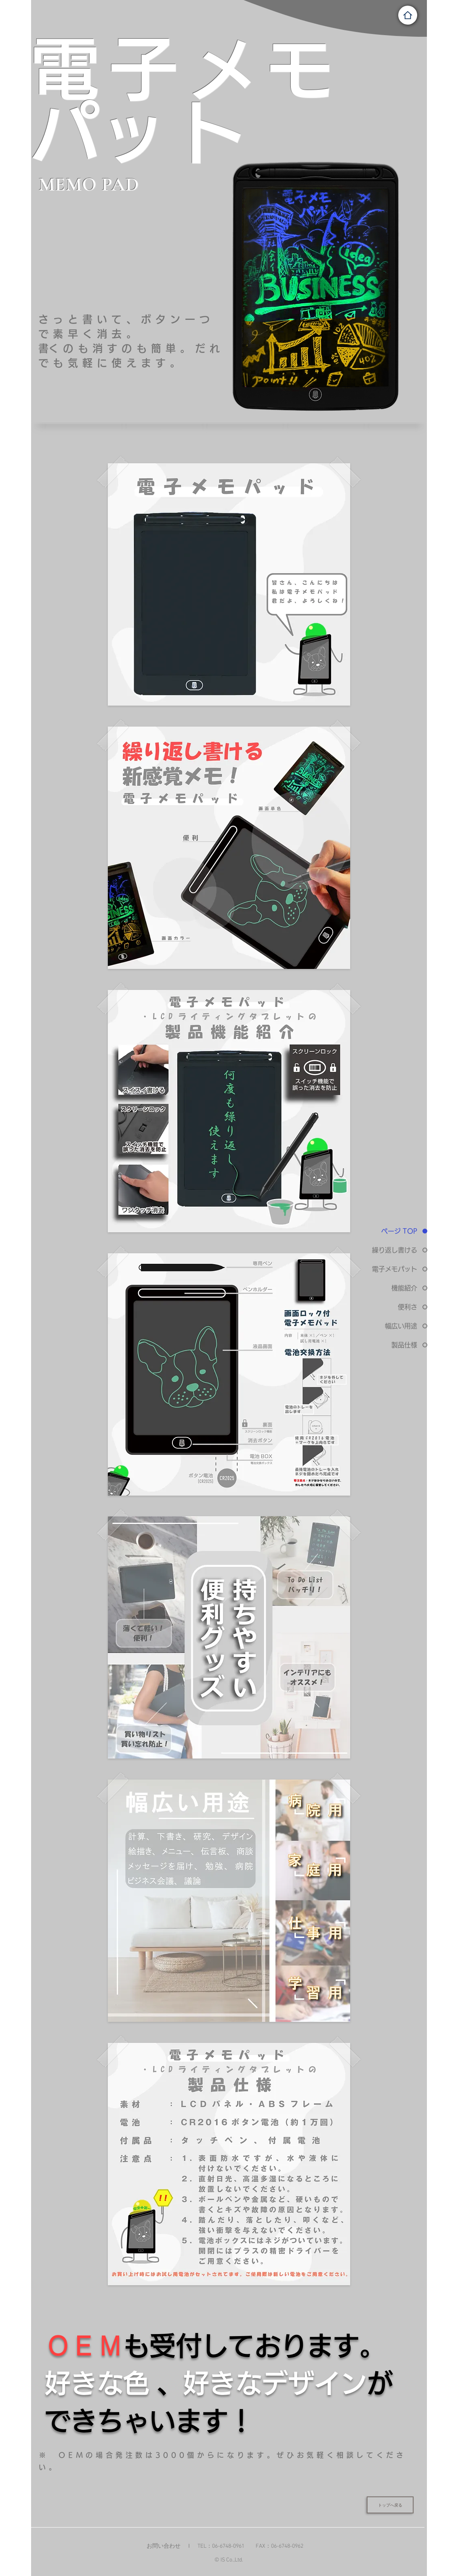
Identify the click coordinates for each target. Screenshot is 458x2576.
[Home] (407, 15)
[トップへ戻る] (390, 2504)
